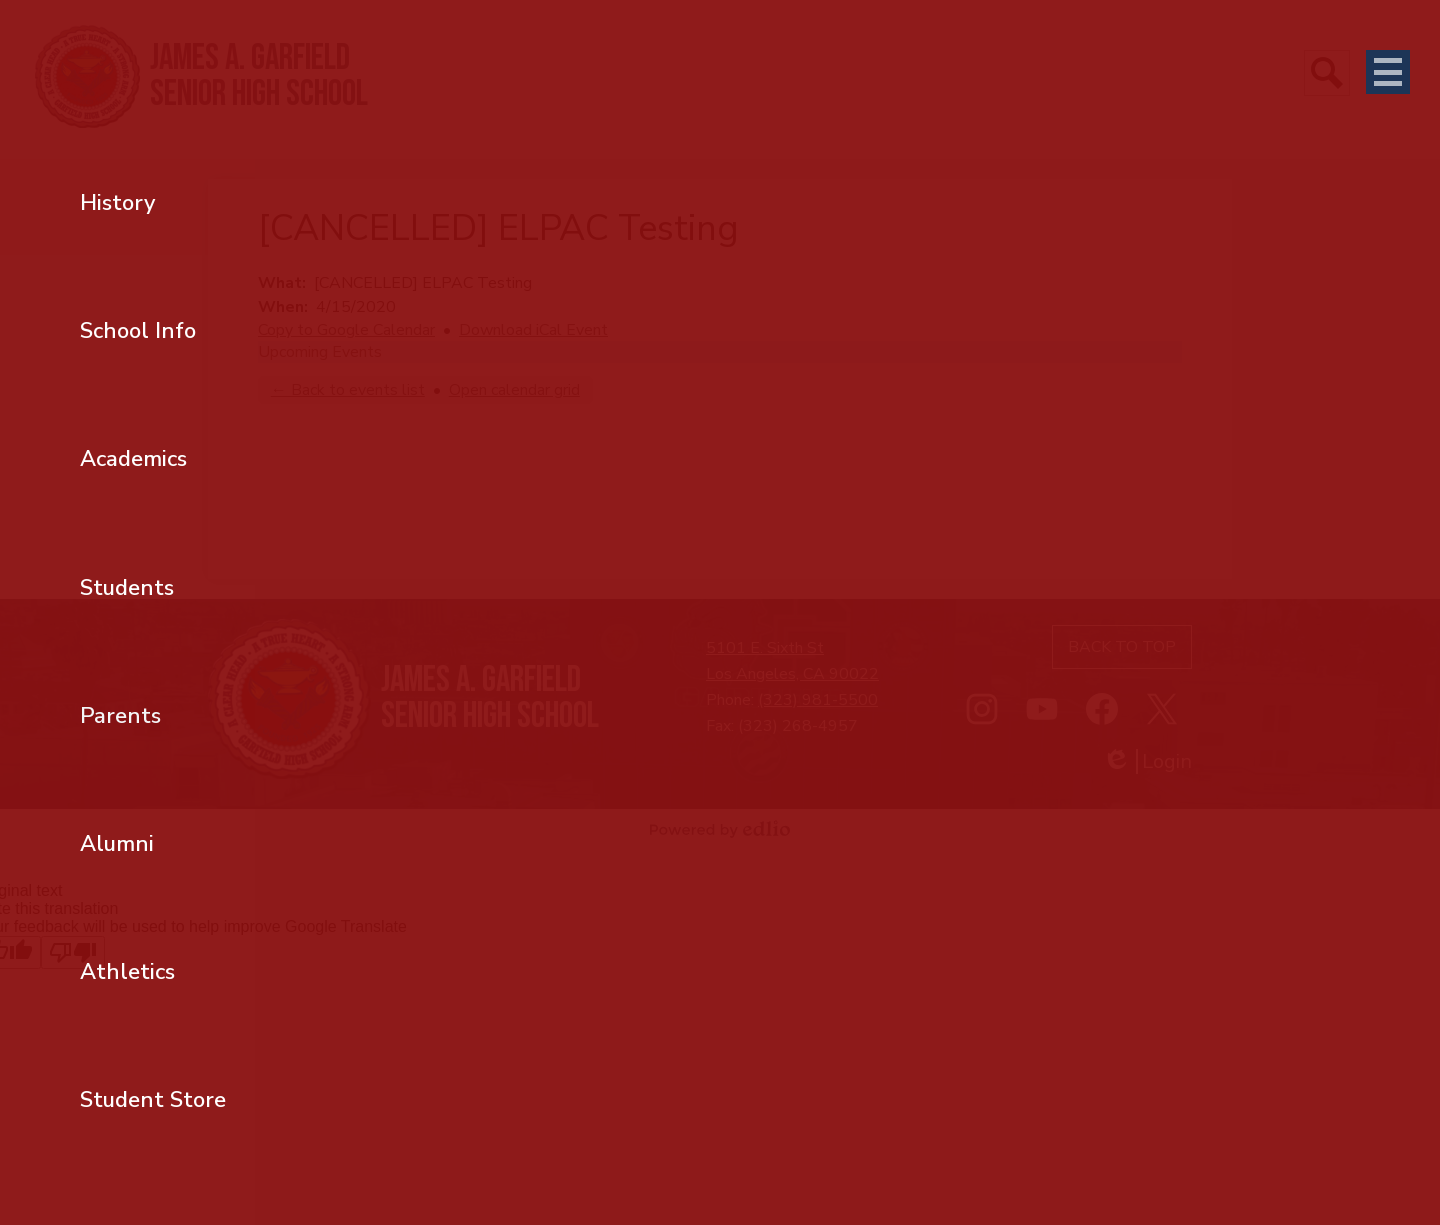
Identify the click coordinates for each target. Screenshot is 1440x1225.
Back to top (1122, 647)
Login (1147, 761)
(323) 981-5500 (818, 700)
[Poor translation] (73, 952)
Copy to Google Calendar (346, 330)
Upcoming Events (320, 352)
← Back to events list (348, 390)
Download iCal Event (533, 330)
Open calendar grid (514, 390)
